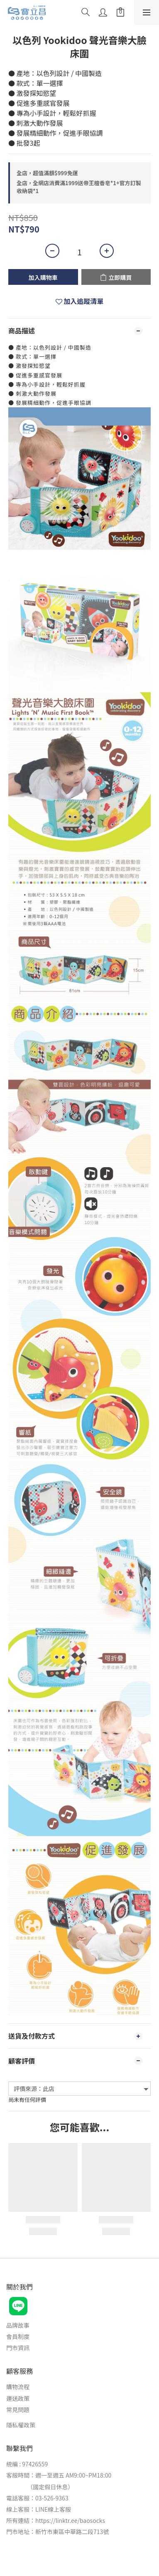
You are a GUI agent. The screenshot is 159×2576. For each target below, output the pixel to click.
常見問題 (17, 2409)
